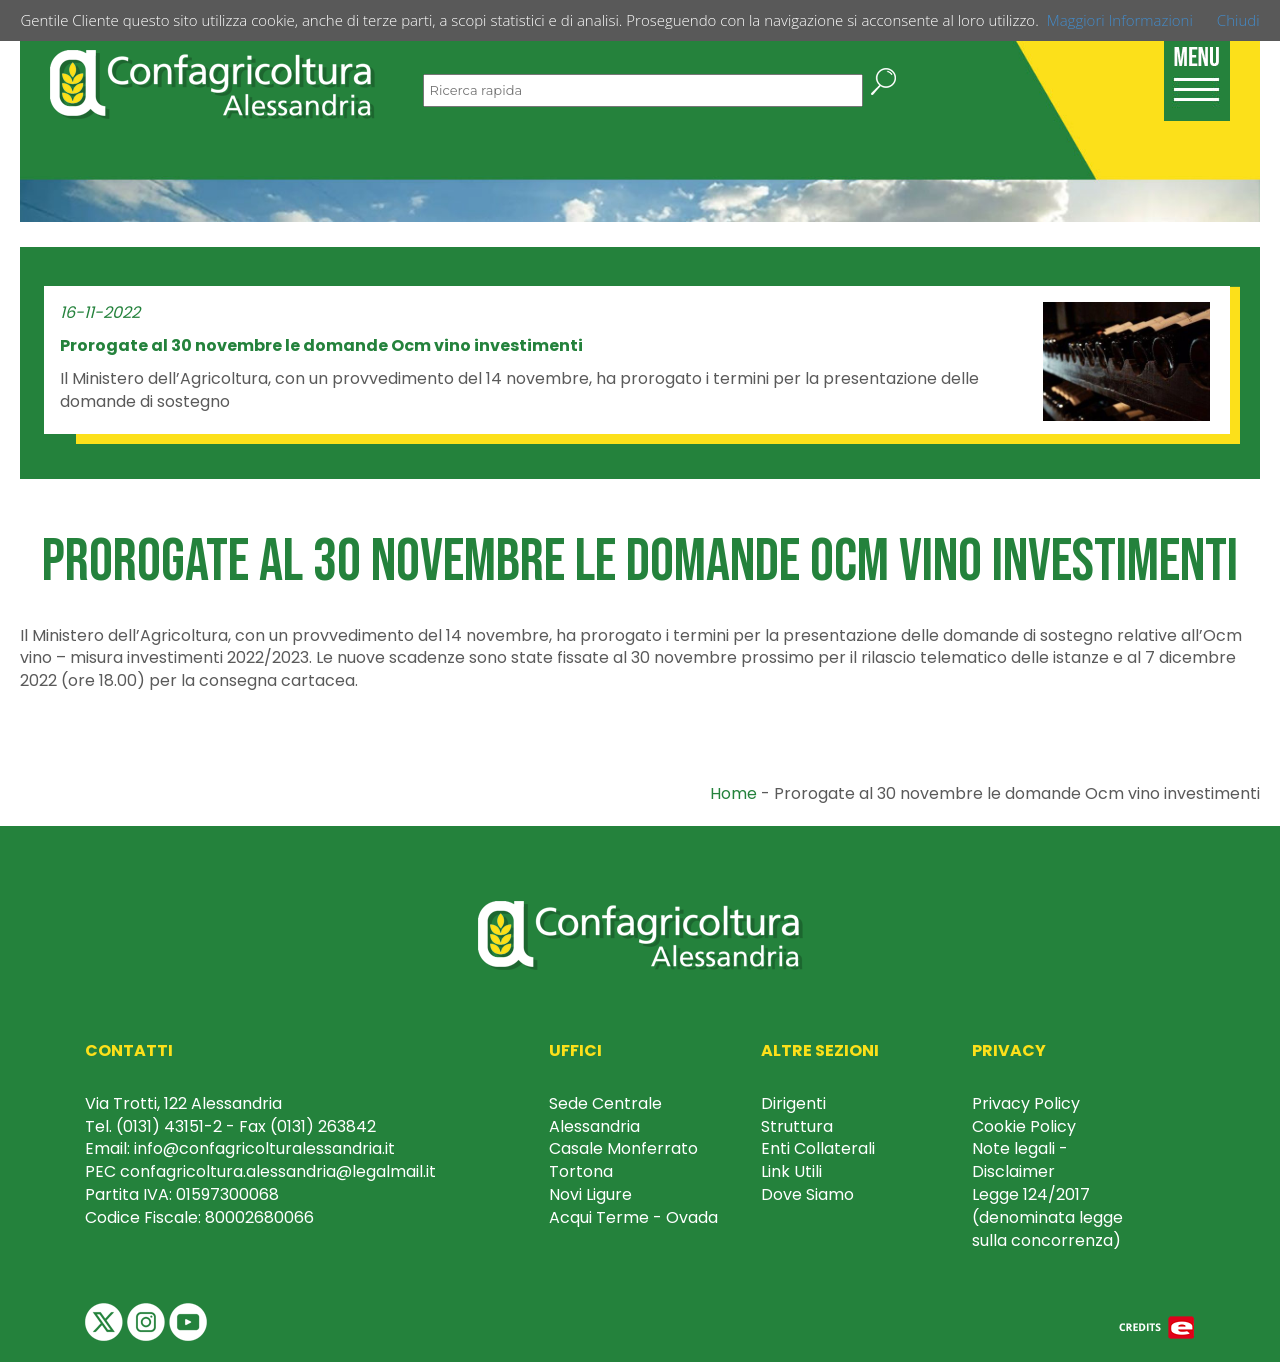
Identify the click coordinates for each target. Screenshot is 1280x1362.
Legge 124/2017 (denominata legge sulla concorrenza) (1047, 1217)
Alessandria (594, 1126)
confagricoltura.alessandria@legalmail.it (278, 1171)
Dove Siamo (807, 1194)
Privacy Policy (1026, 1103)
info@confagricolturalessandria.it (264, 1148)
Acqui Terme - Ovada (633, 1217)
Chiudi (1238, 20)
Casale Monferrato (623, 1148)
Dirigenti (793, 1103)
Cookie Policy (1024, 1126)
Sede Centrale (605, 1103)
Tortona (581, 1171)
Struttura (797, 1126)
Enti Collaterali (818, 1148)
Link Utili (791, 1171)
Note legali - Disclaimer (1020, 1160)
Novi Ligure (590, 1194)
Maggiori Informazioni (1120, 20)
